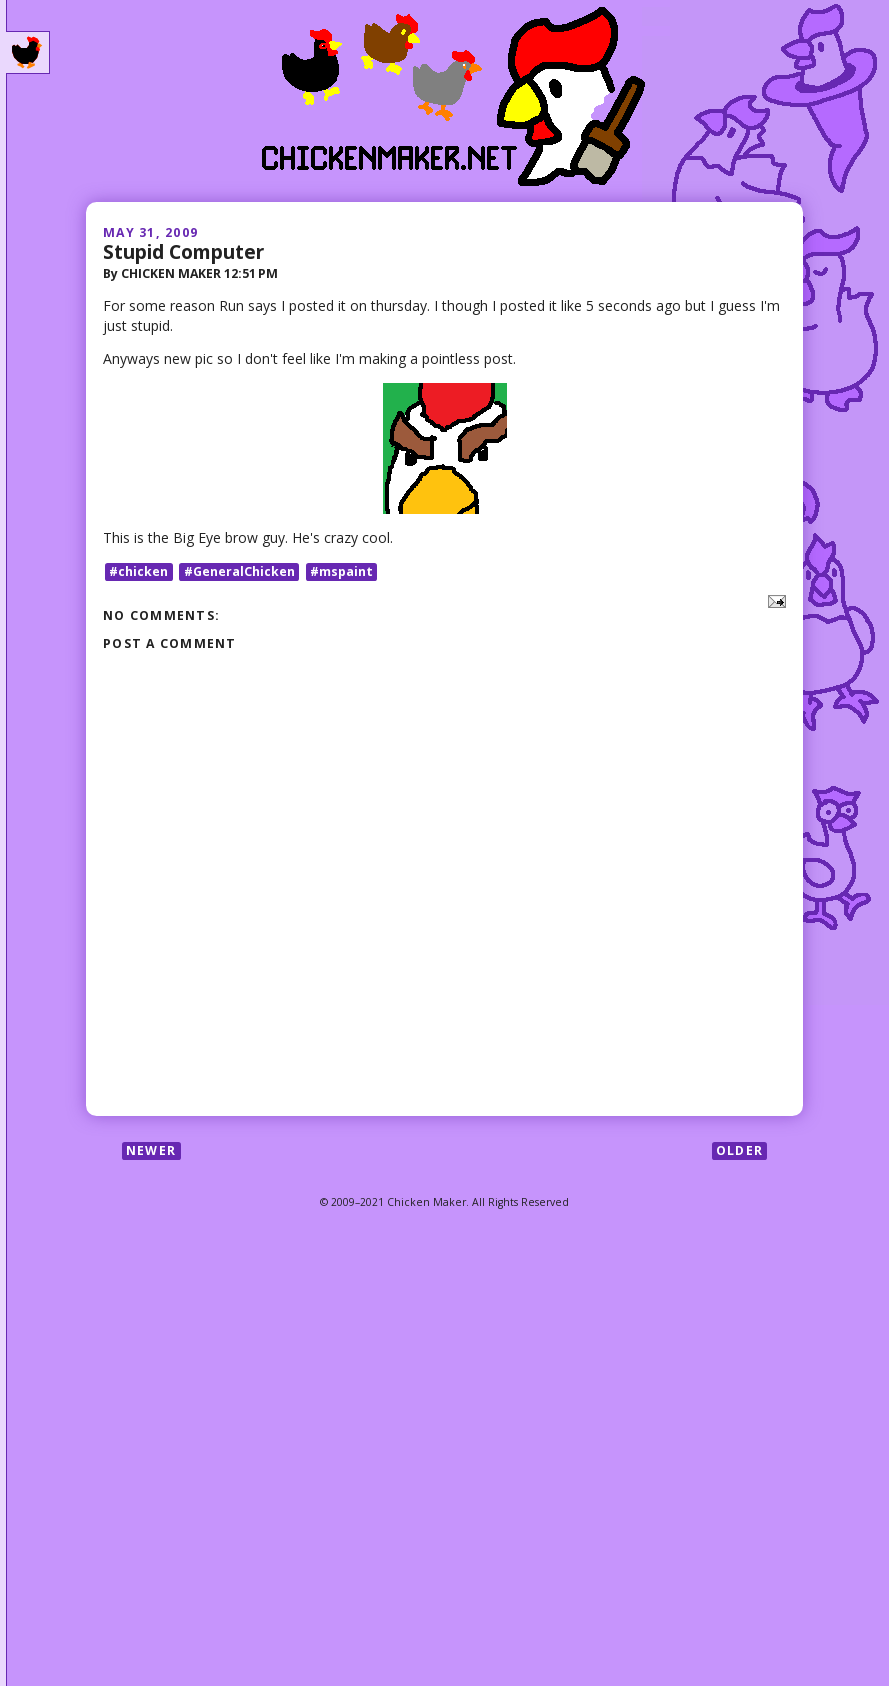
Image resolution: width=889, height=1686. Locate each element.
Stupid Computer (183, 251)
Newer (151, 1150)
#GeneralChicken (239, 571)
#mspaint (341, 571)
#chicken (138, 571)
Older (739, 1150)
